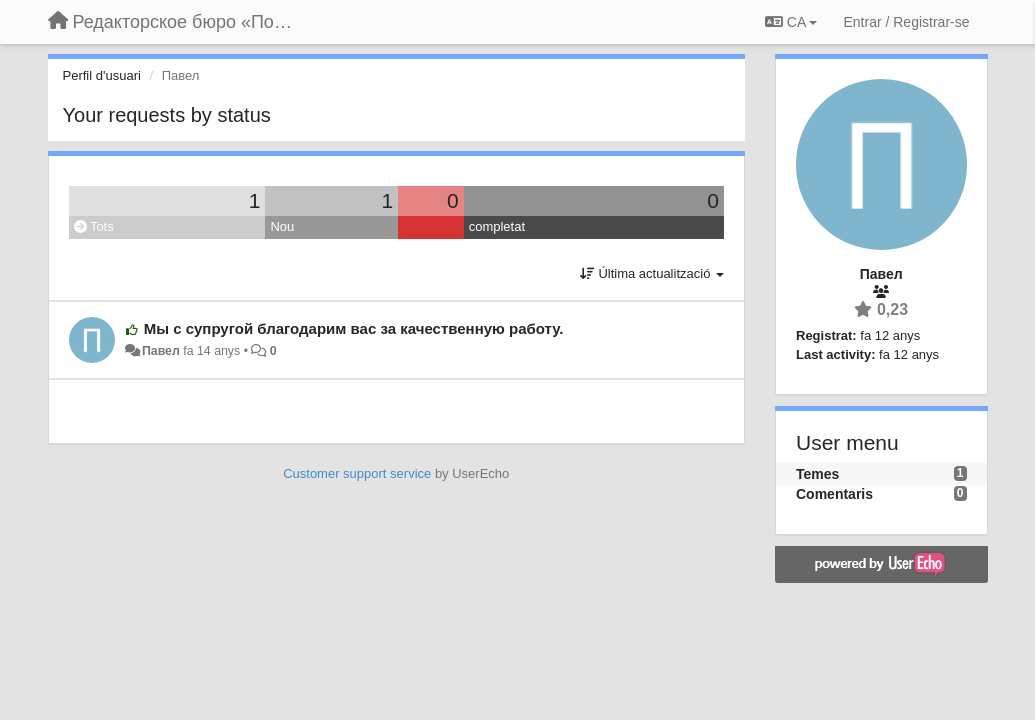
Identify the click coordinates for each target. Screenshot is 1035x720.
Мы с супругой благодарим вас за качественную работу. (354, 328)
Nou (282, 226)
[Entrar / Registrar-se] (906, 22)
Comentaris (834, 494)
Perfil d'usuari (102, 75)
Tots (94, 226)
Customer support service (357, 473)
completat (497, 226)
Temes (817, 474)
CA (791, 22)
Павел (161, 351)
